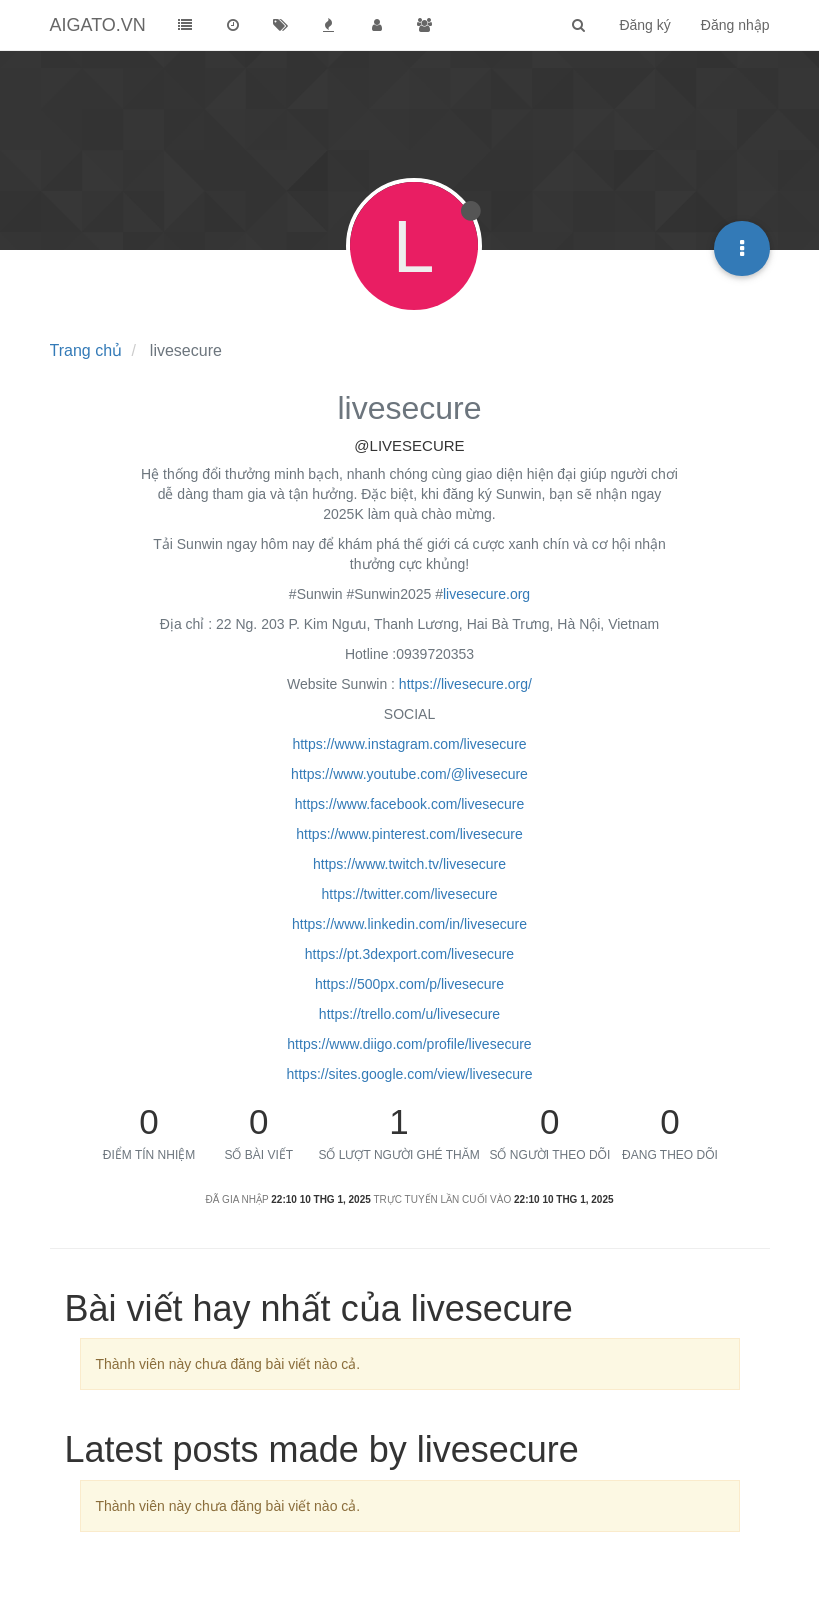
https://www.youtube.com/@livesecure (409, 774)
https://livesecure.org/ (465, 684)
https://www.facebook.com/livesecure (410, 804)
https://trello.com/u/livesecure (409, 1014)
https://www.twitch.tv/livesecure (409, 864)
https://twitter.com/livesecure (410, 894)
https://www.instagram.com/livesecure (409, 744)
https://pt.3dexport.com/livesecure (409, 954)
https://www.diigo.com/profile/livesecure (409, 1044)
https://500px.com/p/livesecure (409, 984)
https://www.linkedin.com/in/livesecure (409, 924)
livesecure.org (486, 594)
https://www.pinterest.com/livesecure (409, 834)
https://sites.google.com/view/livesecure (410, 1074)
